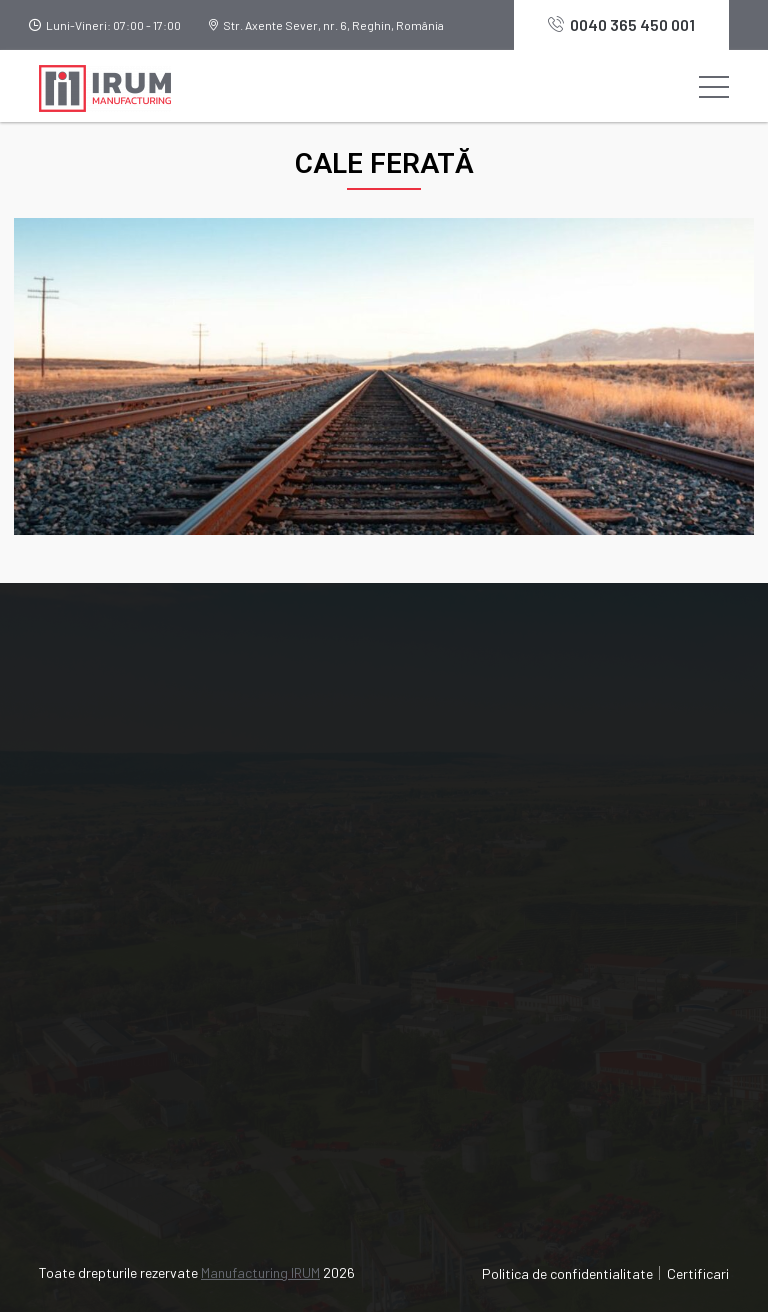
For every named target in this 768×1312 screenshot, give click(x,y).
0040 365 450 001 (621, 24)
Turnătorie (89, 1002)
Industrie (441, 777)
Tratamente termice (121, 1146)
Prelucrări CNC (103, 1038)
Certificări (445, 813)
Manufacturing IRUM (260, 1272)
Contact (439, 885)
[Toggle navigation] (714, 86)
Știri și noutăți (459, 849)
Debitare (83, 1074)
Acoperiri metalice (116, 1110)
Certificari (698, 1273)
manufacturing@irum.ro (148, 834)
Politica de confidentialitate (567, 1273)
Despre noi (448, 741)
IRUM (429, 1002)
